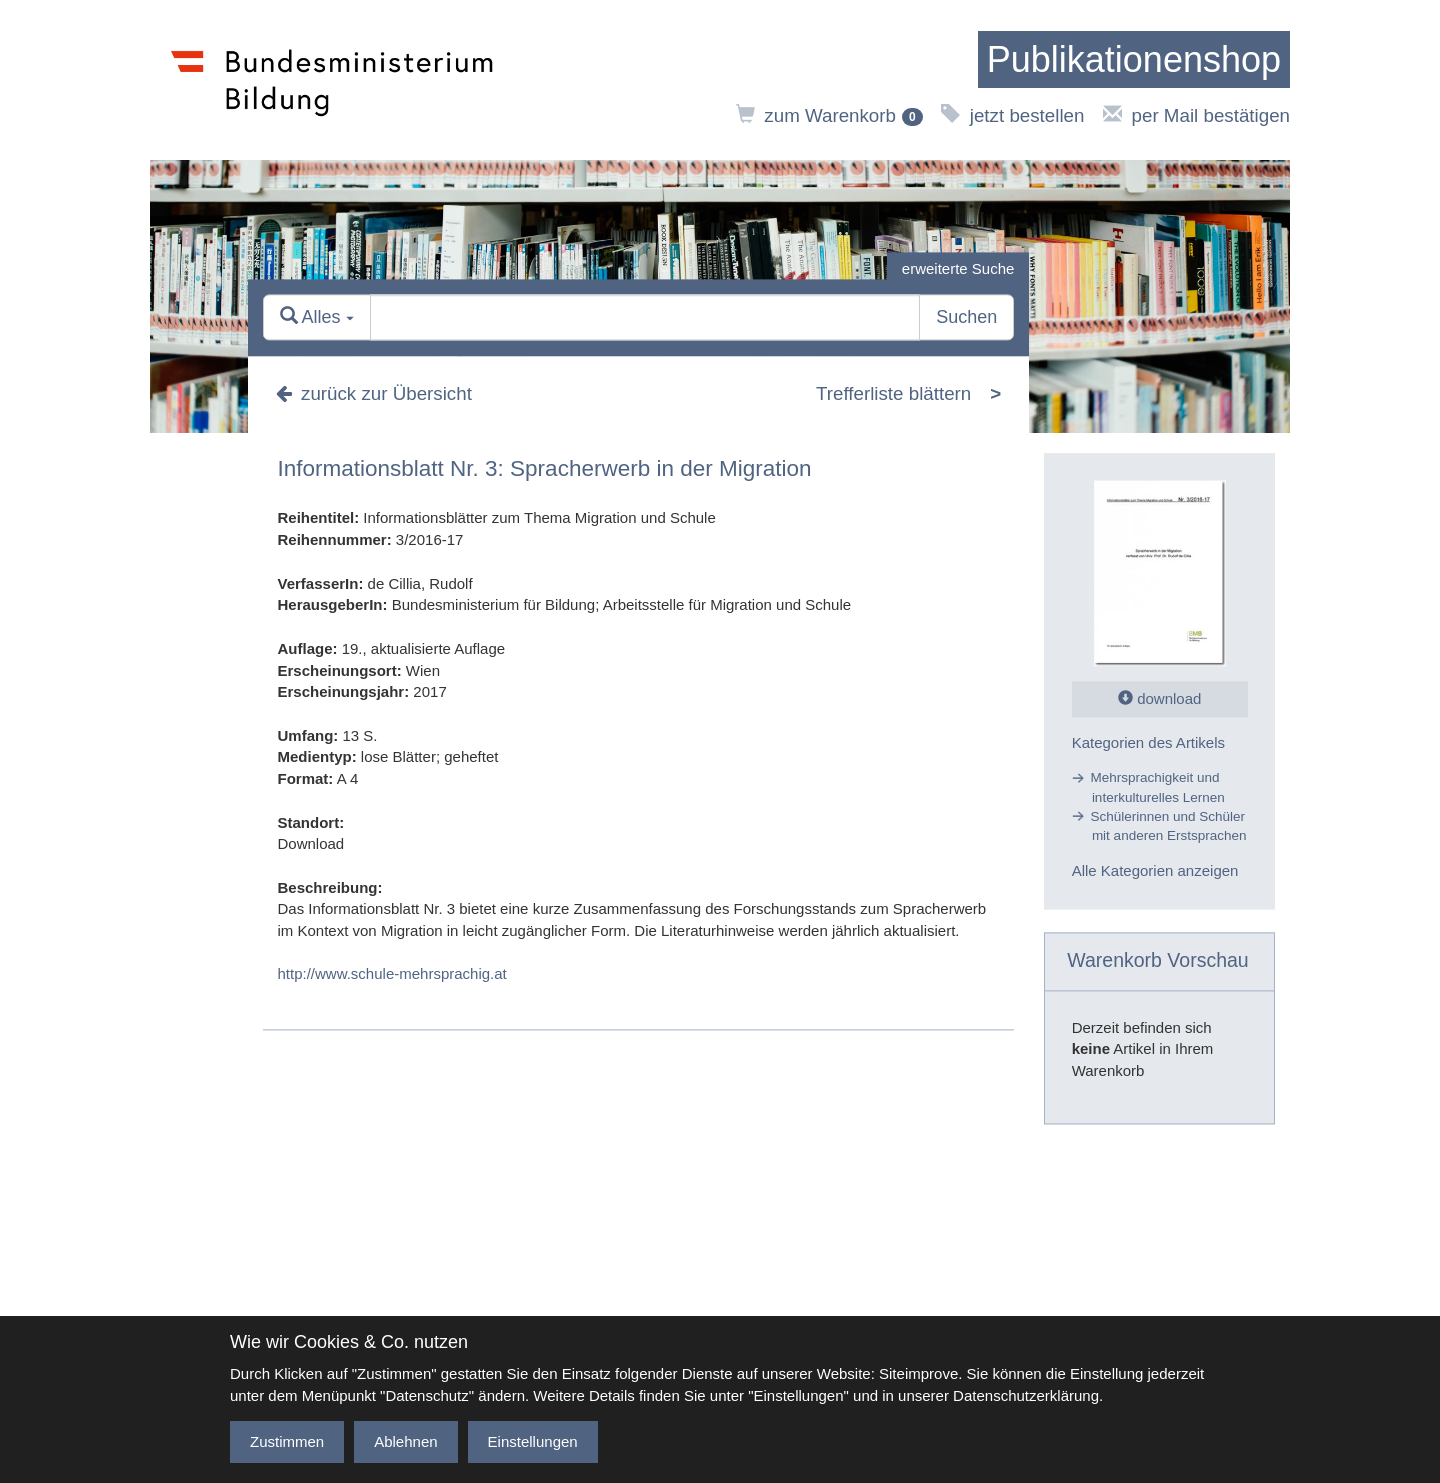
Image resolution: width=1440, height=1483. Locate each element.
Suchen (966, 318)
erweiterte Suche (958, 268)
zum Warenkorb (829, 115)
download (1159, 698)
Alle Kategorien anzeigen (1155, 871)
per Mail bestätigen (1196, 115)
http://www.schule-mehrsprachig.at (392, 973)
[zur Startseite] (1134, 60)
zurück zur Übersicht (374, 393)
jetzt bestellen (1012, 115)
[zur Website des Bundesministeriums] (332, 80)
